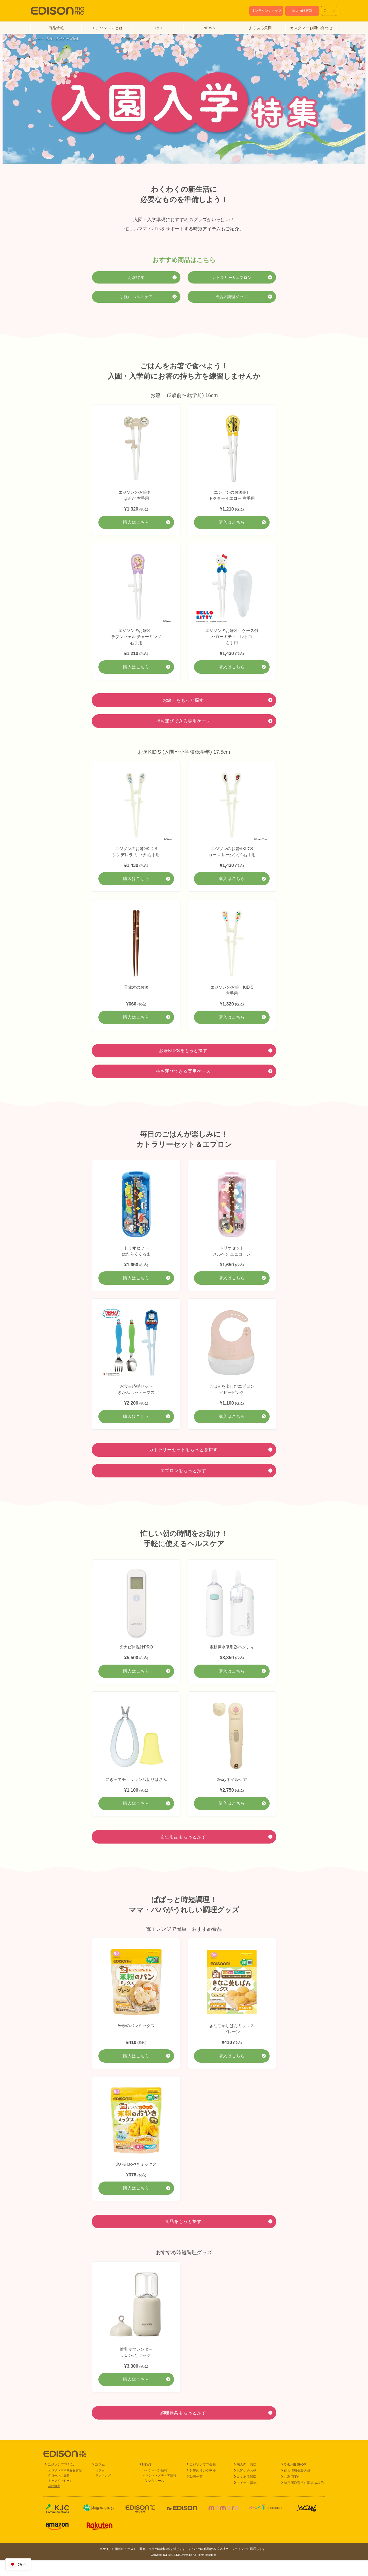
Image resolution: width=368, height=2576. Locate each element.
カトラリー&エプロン (232, 278)
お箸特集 (136, 278)
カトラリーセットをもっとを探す (183, 1459)
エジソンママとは (107, 28)
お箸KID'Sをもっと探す (183, 1057)
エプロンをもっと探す (183, 1480)
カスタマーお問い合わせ (311, 28)
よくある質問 (260, 28)
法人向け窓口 (302, 11)
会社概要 (54, 2501)
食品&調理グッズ (232, 298)
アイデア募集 (247, 2498)
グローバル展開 (59, 2491)
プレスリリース (153, 2496)
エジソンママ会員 (202, 2480)
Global (329, 11)
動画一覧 (196, 2492)
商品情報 (56, 28)
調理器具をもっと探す (183, 2428)
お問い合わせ (247, 2486)
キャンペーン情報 (155, 2486)
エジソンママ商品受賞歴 (65, 2486)
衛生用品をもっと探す (183, 1848)
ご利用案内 (292, 2492)
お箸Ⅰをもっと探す (183, 704)
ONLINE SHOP (295, 2480)
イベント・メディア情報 (159, 2491)
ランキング (103, 2491)
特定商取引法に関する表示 (304, 2498)
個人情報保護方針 (297, 2486)
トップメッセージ (60, 2496)
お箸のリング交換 (202, 2486)
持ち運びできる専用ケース (183, 725)
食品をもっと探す (183, 2235)
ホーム (36, 39)
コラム (158, 28)
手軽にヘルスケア (136, 298)
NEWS (209, 28)
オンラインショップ (266, 11)
